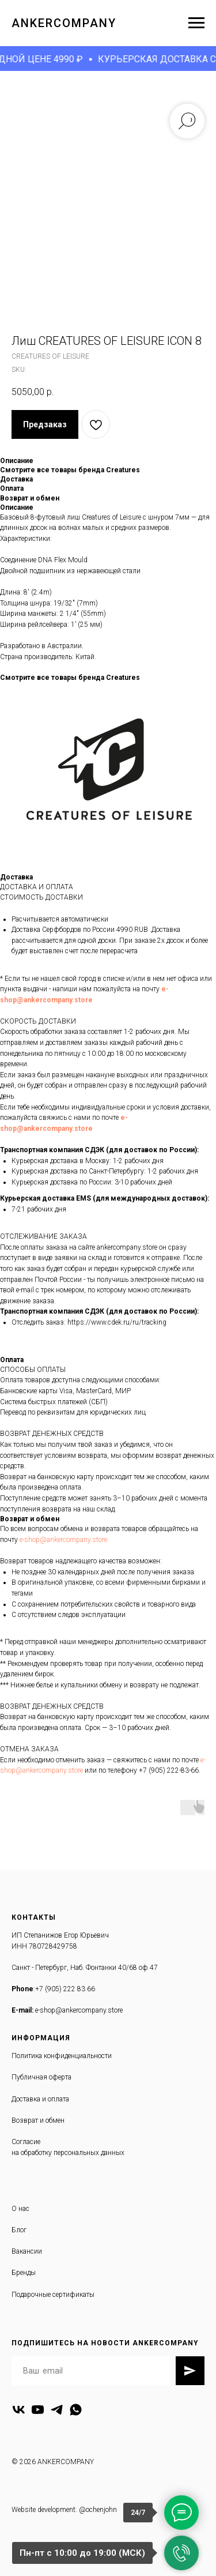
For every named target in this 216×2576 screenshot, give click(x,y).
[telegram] (57, 2409)
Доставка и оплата (40, 2099)
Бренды (24, 2273)
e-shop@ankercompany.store (63, 1540)
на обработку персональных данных (68, 2153)
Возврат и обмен (38, 2120)
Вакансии (27, 2251)
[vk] (19, 2409)
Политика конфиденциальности (62, 2056)
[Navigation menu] (196, 23)
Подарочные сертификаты (53, 2295)
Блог (19, 2230)
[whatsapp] (76, 2409)
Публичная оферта (41, 2077)
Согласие (26, 2142)
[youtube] (38, 2409)
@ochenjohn (98, 2510)
